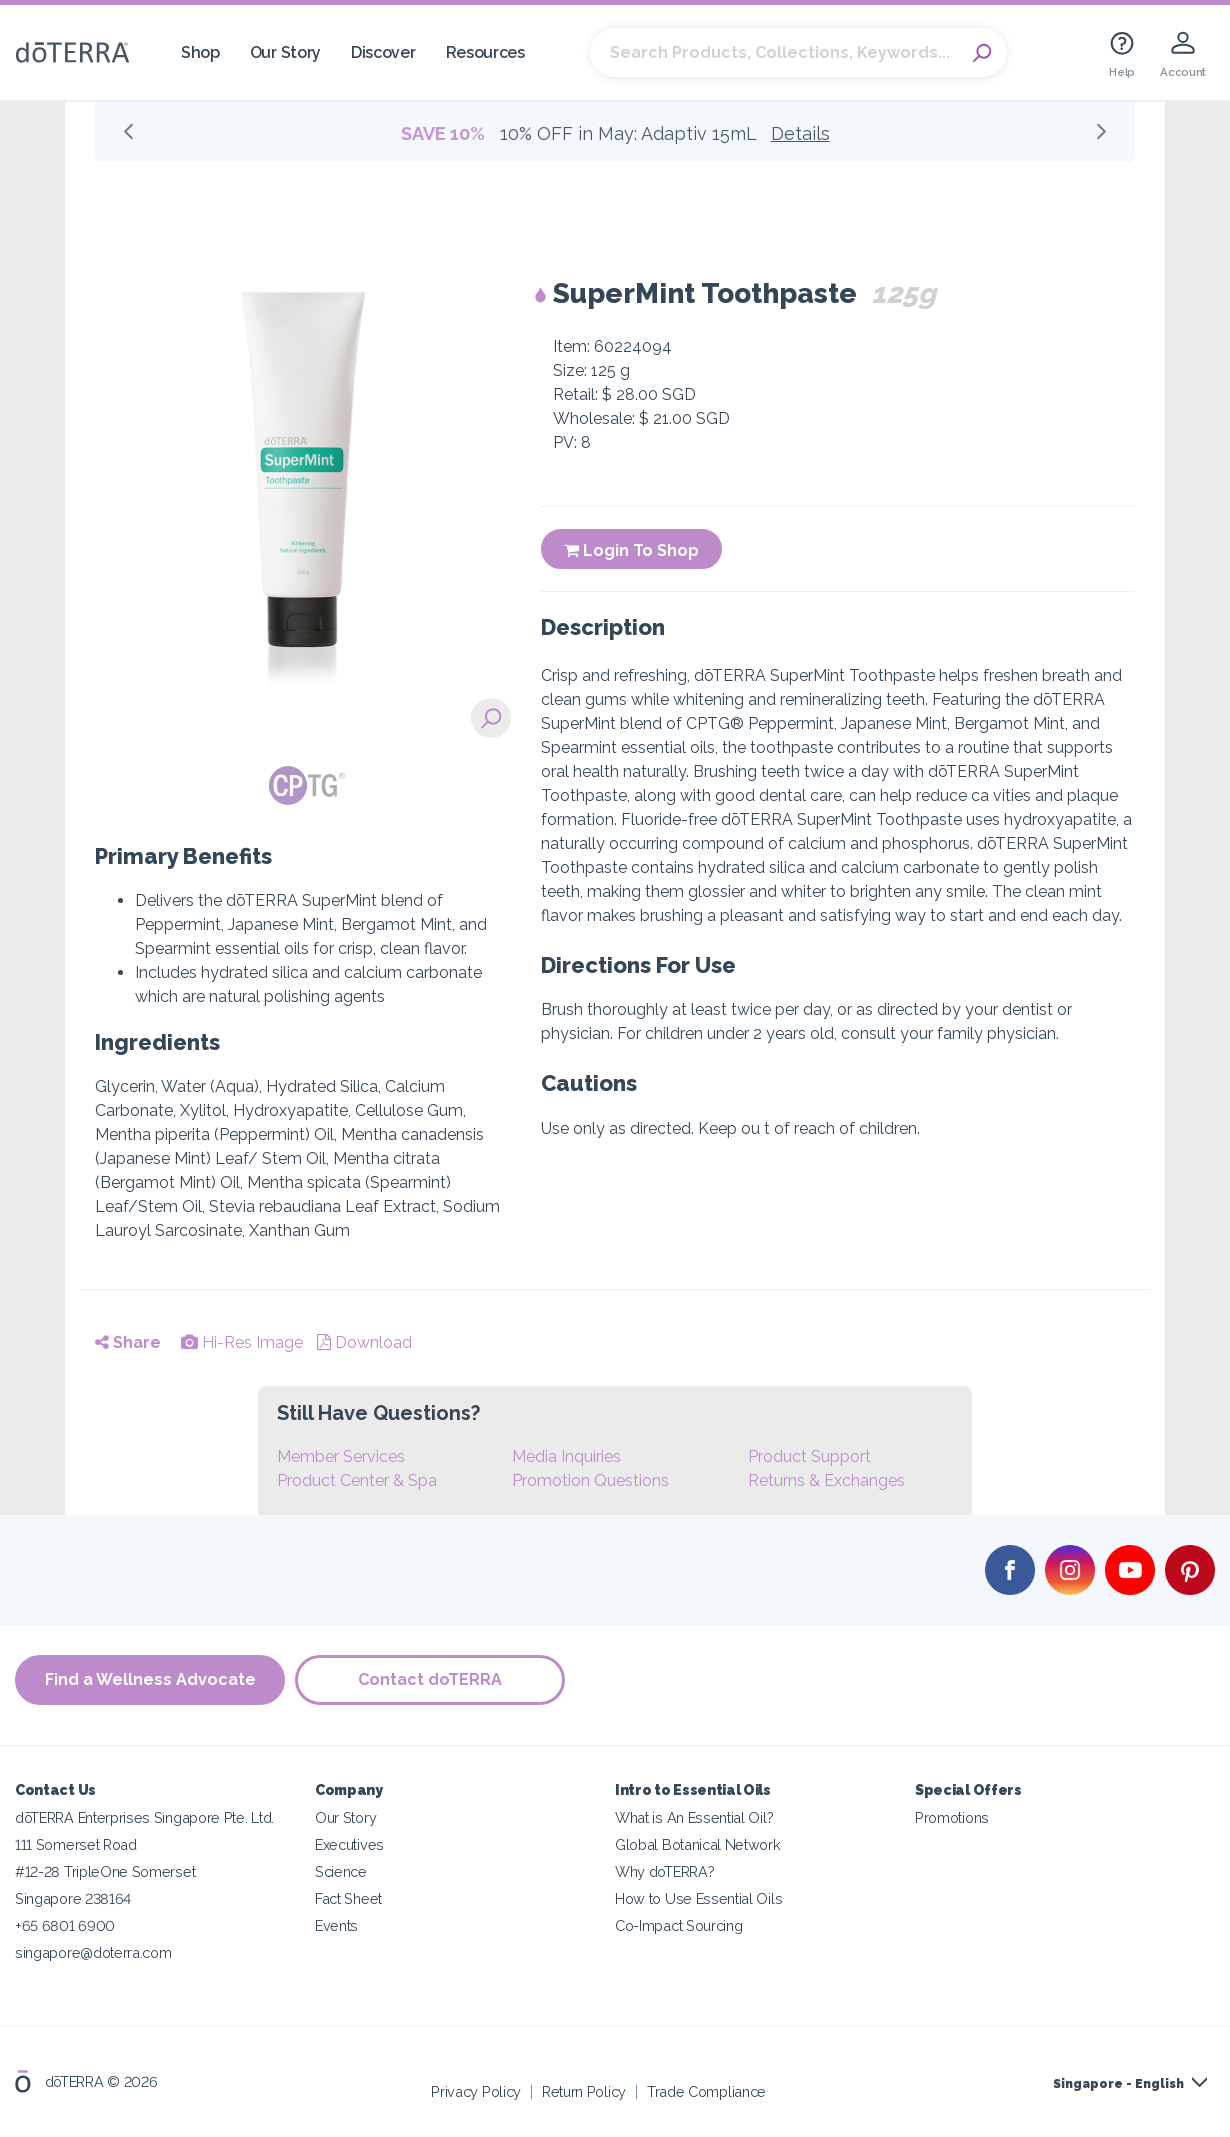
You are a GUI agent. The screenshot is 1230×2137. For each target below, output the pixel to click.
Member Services (341, 1456)
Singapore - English (1118, 2084)
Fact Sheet (348, 1898)
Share (128, 1342)
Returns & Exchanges (826, 1480)
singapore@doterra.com (93, 1952)
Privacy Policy (476, 2091)
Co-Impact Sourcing (678, 1925)
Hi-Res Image (242, 1342)
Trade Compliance (706, 2091)
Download (364, 1342)
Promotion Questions (590, 1480)
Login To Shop (631, 550)
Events (336, 1925)
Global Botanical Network (698, 1844)
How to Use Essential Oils (698, 1898)
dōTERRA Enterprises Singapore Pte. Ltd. (144, 1817)
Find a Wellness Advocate (150, 1679)
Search (982, 53)
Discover (383, 52)
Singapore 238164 (73, 1898)
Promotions (952, 1817)
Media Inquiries (566, 1456)
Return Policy (584, 2091)
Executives (349, 1844)
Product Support (809, 1456)
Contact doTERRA (430, 1679)
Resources (485, 52)
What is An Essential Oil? (694, 1817)
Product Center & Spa (357, 1480)
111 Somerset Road (76, 1844)
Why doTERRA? (664, 1871)
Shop (200, 52)
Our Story (285, 52)
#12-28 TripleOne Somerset (105, 1871)
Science (341, 1871)
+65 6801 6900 (65, 1925)
